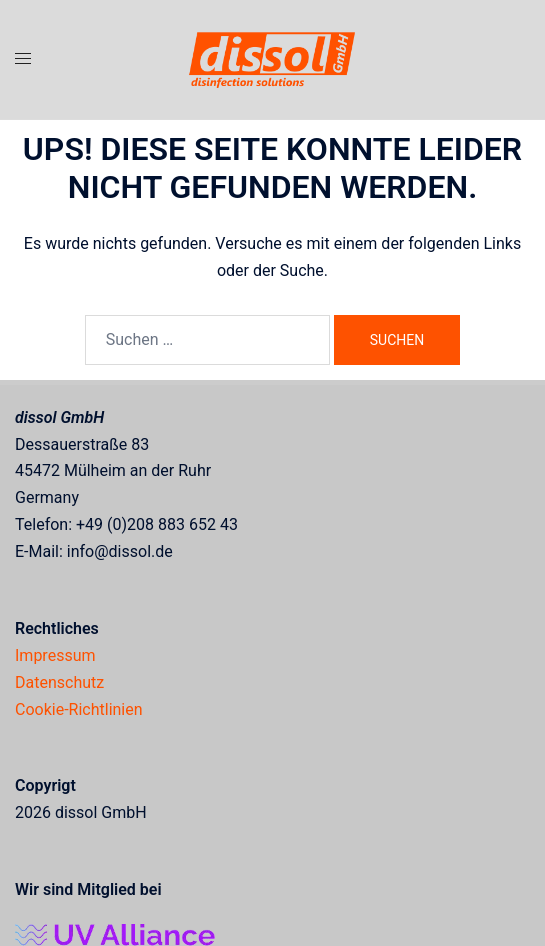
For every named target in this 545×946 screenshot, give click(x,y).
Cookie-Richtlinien (79, 709)
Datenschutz (59, 682)
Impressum (55, 655)
